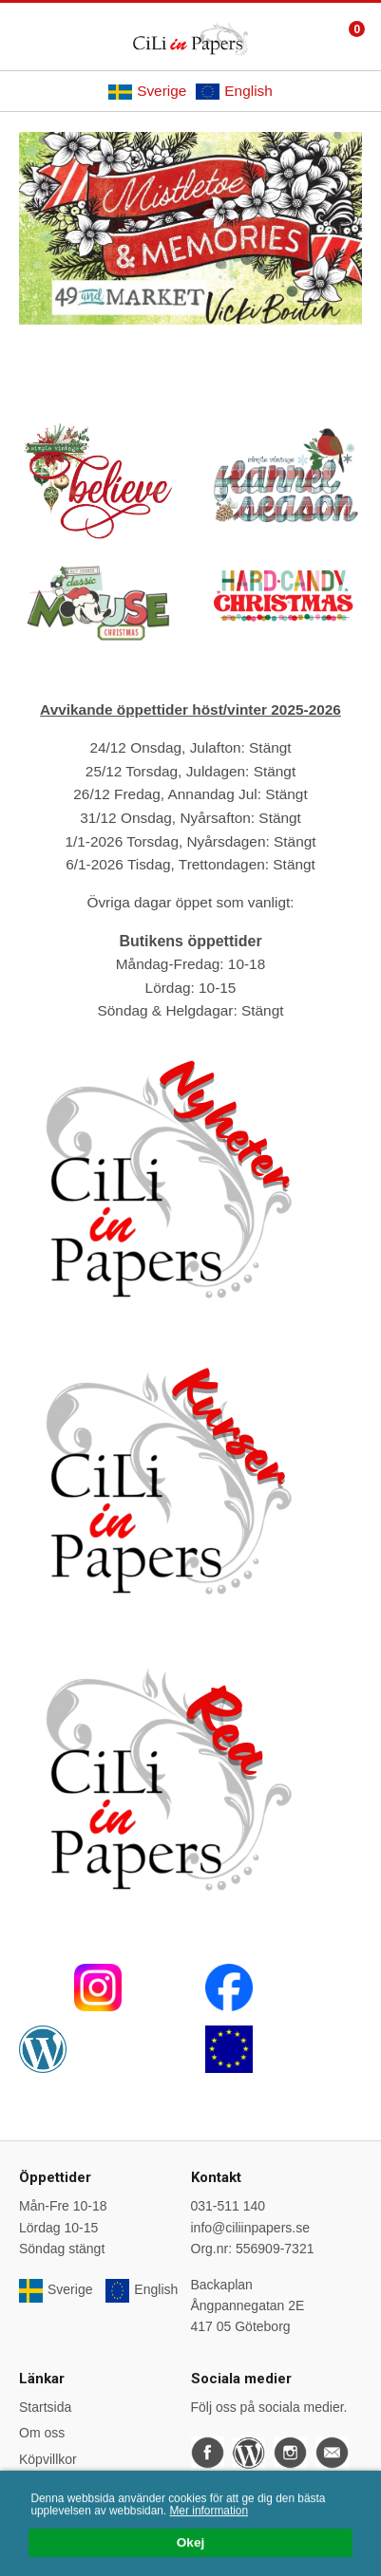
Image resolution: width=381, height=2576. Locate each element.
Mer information (208, 2513)
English (234, 91)
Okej (190, 2545)
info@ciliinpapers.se (251, 2227)
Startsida (45, 2407)
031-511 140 (228, 2205)
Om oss (42, 2432)
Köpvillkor (48, 2459)
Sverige (147, 91)
